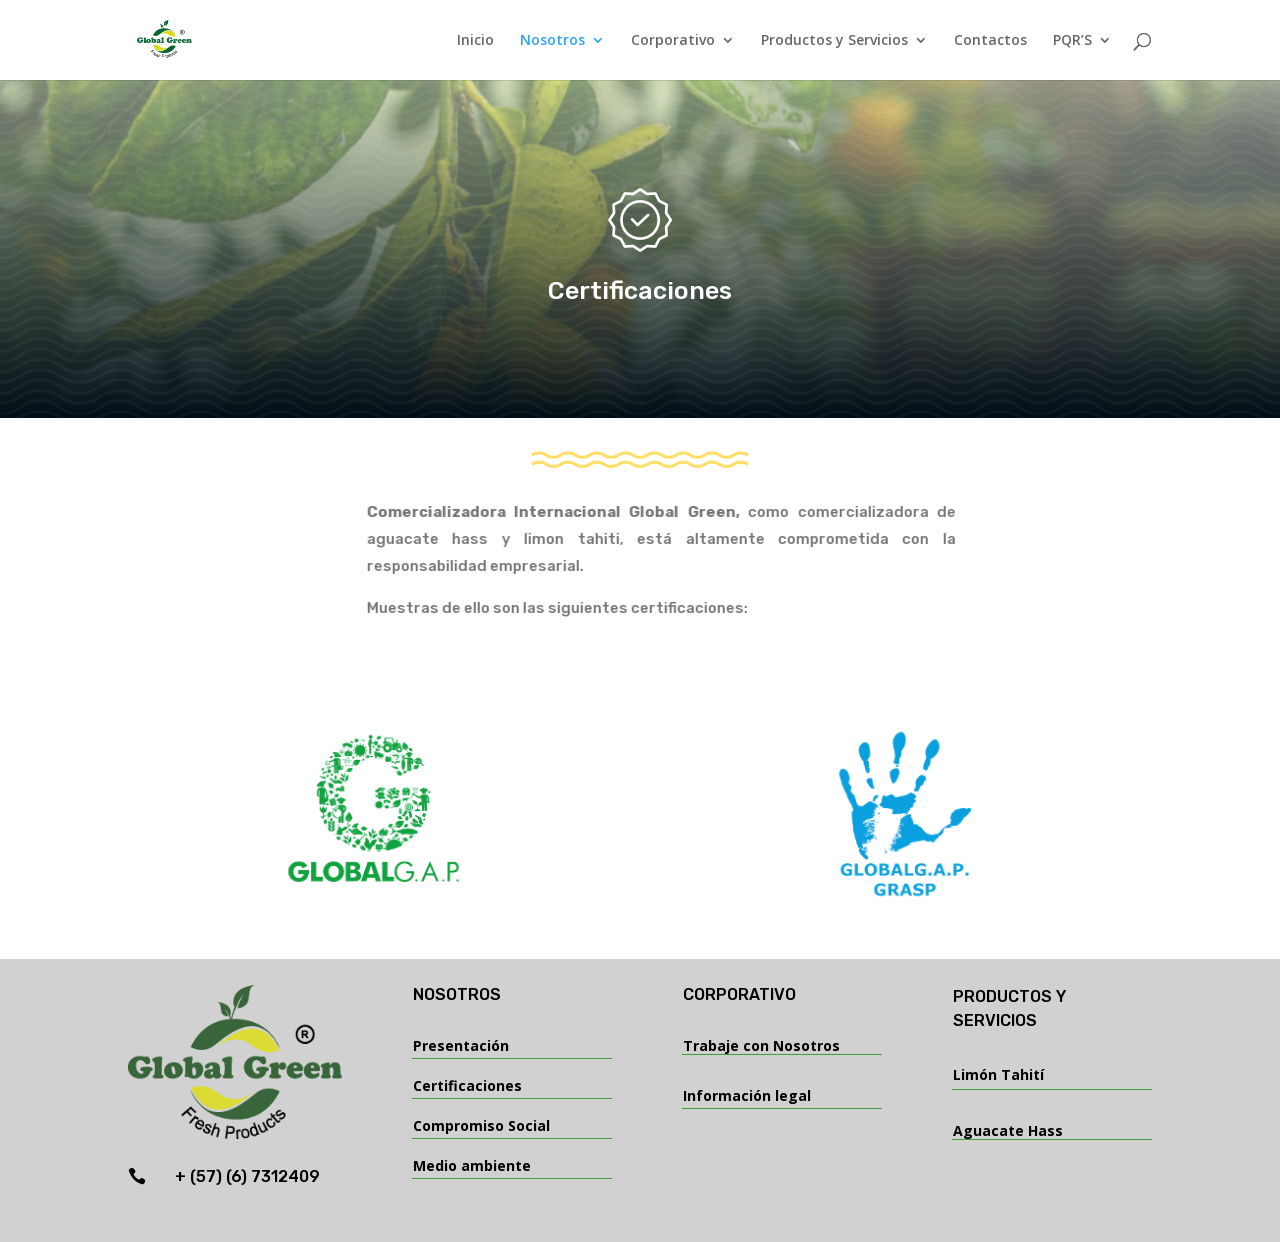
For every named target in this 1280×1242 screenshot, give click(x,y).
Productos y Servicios (834, 41)
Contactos (990, 41)
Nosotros (552, 41)
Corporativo (673, 41)
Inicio (475, 41)
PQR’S (1072, 41)
